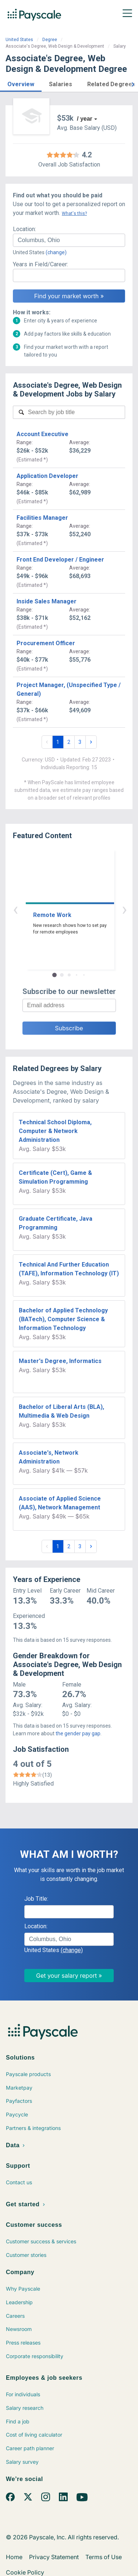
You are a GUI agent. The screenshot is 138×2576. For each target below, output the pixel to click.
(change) (56, 252)
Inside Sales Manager (47, 601)
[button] (21, 83)
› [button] (77, 909)
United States (19, 39)
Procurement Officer (46, 643)
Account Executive (42, 434)
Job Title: (36, 1898)
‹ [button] (60, 909)
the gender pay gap (78, 1733)
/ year (84, 119)
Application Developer (47, 475)
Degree (49, 39)
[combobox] (69, 240)
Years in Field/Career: (40, 264)
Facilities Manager (42, 517)
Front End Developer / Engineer (60, 559)
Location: (24, 229)
